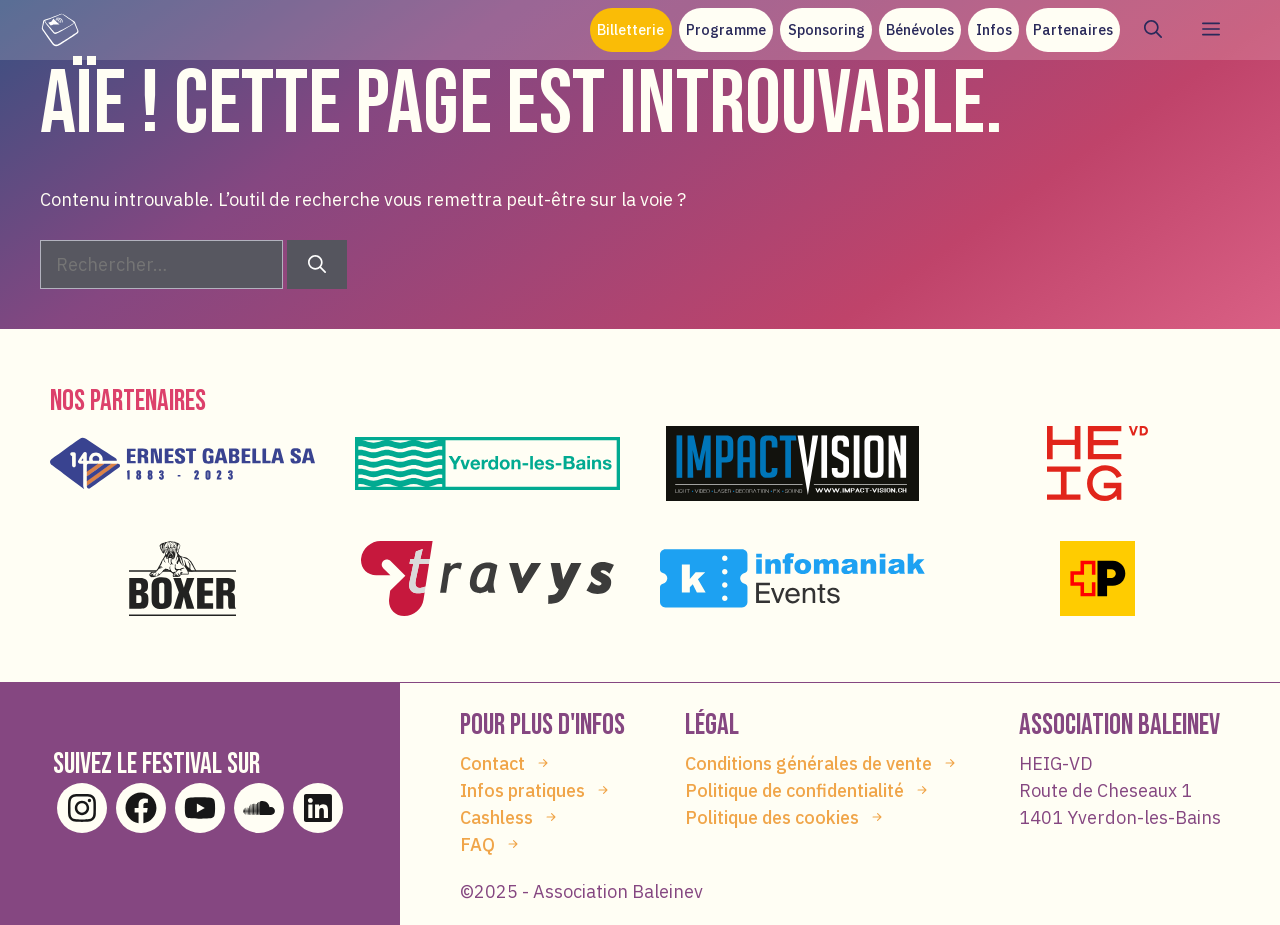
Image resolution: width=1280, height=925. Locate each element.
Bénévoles (920, 29)
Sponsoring (826, 29)
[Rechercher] (317, 264)
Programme (726, 29)
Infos (994, 29)
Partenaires (1073, 29)
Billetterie (630, 29)
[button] (1153, 30)
